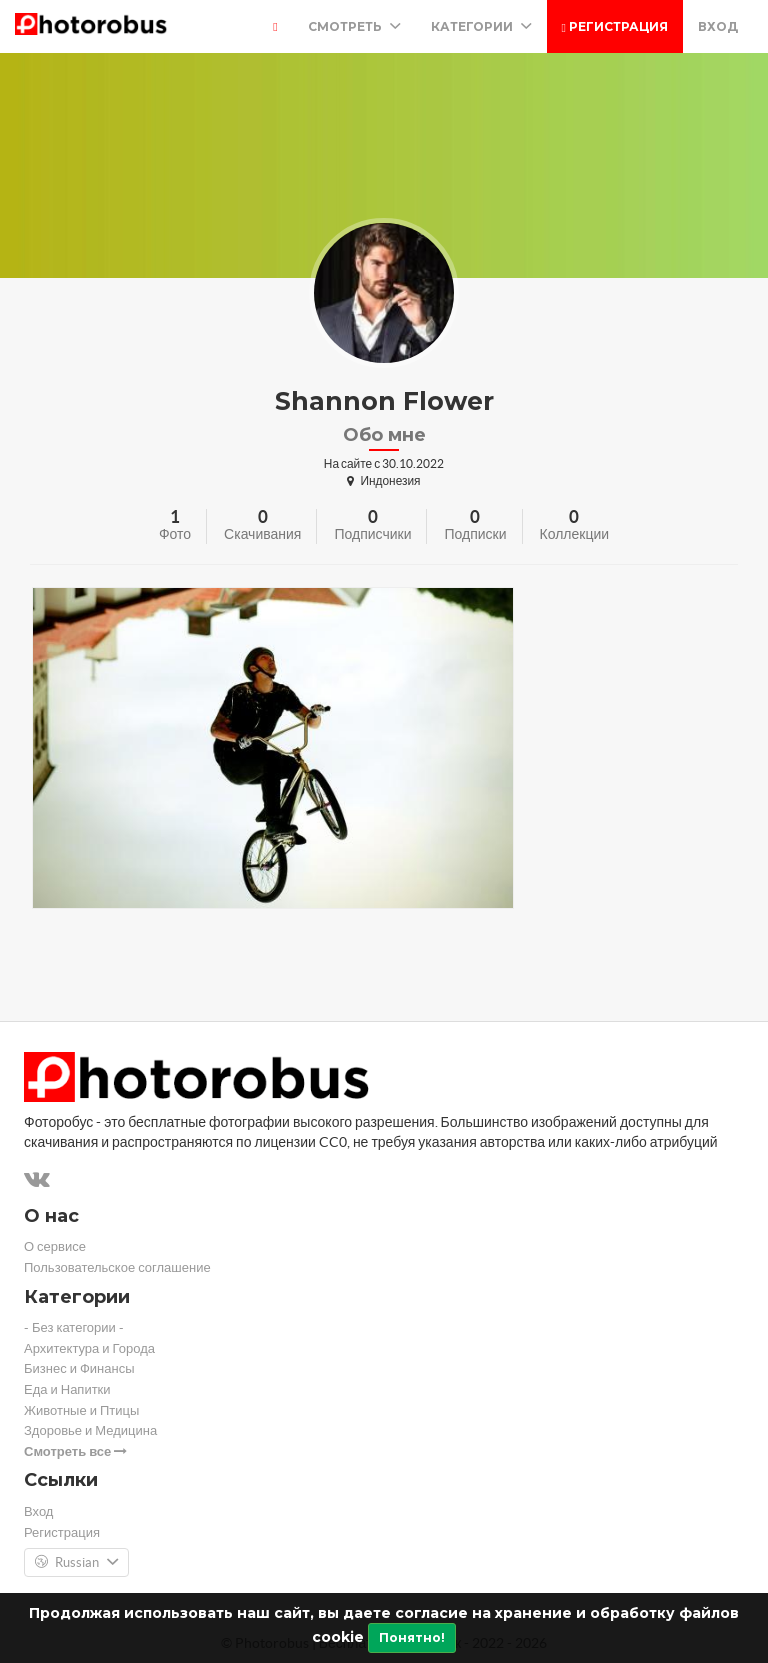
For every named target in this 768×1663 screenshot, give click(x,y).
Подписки (475, 534)
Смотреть (354, 26)
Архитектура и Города (89, 1348)
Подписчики (372, 534)
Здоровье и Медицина (90, 1430)
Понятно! (412, 1637)
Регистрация (615, 26)
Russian (76, 1563)
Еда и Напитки (67, 1389)
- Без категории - (74, 1327)
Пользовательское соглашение (117, 1267)
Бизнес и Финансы (79, 1368)
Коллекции (575, 534)
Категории (481, 26)
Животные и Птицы (81, 1410)
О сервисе (55, 1246)
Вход (718, 26)
